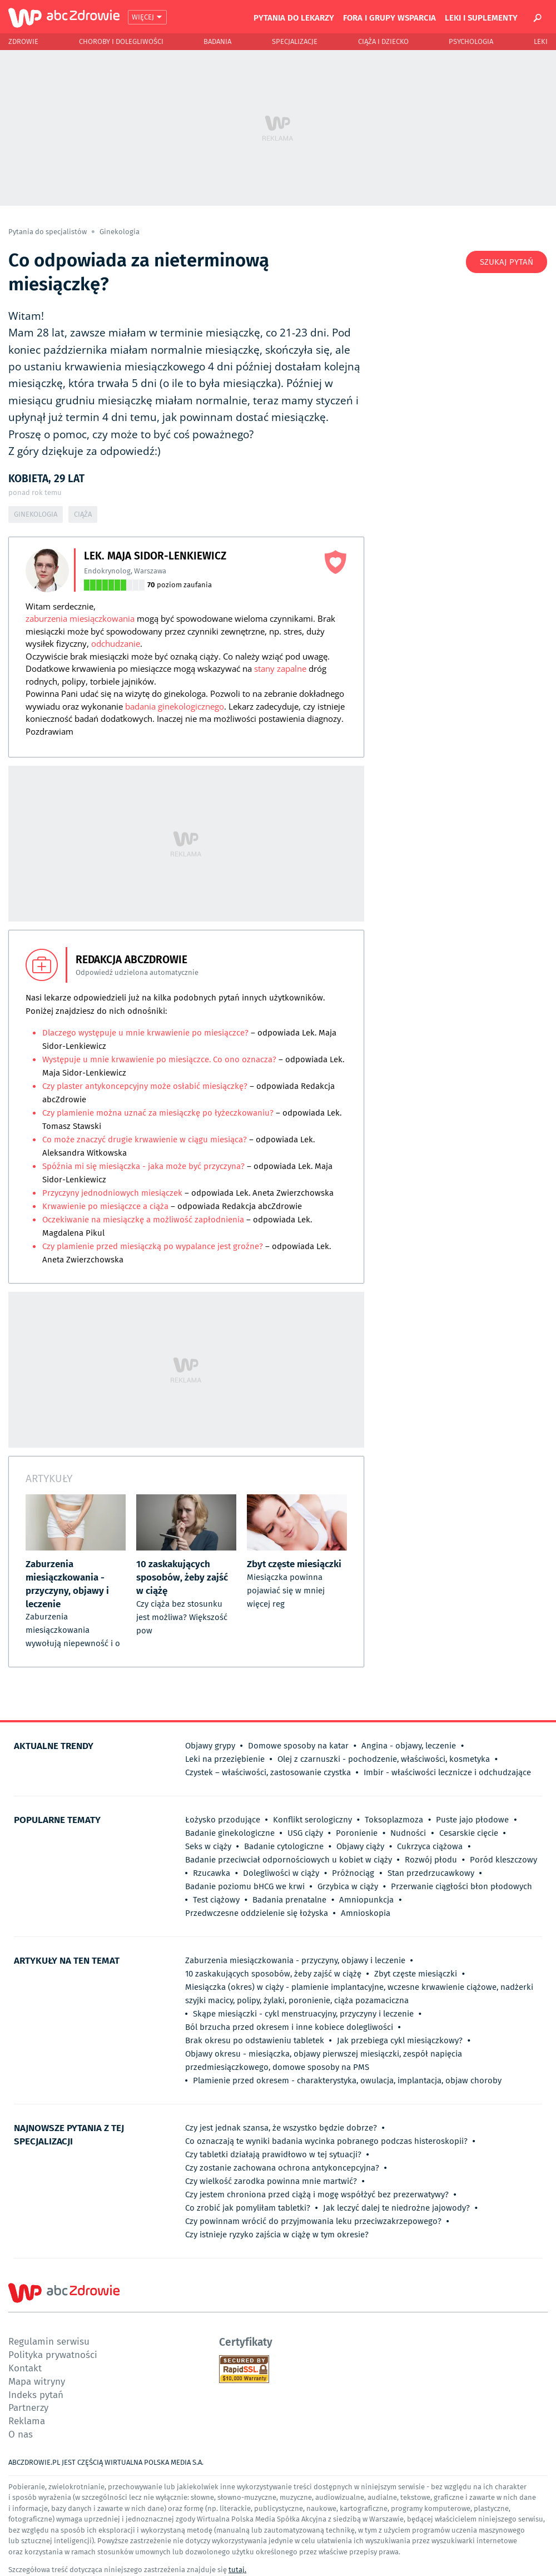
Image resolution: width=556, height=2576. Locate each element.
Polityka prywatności (52, 2354)
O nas (20, 2434)
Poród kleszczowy (503, 1860)
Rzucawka (211, 1873)
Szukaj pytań (506, 262)
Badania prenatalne (289, 1900)
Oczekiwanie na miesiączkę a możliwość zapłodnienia (143, 1219)
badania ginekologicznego (174, 706)
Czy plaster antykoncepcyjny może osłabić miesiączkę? (144, 1086)
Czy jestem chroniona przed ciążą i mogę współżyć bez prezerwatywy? (317, 2194)
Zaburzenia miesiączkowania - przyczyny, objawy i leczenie (295, 1960)
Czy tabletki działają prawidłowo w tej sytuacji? (273, 2154)
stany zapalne (280, 668)
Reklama (26, 2421)
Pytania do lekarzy (294, 17)
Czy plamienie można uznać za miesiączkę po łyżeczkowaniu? (158, 1113)
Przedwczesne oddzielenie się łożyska (256, 1913)
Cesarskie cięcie (468, 1833)
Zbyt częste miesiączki (415, 1974)
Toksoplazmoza (394, 1820)
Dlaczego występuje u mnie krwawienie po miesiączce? (145, 1033)
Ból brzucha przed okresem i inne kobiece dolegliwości (289, 2027)
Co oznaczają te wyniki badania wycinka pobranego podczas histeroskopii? (326, 2141)
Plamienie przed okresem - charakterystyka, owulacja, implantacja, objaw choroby (347, 2080)
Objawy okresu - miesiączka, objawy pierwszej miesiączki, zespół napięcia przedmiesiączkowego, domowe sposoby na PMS (323, 2060)
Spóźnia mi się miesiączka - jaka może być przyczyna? (143, 1166)
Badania (217, 41)
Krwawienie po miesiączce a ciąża (105, 1206)
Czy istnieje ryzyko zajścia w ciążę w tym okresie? (277, 2234)
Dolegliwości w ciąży (281, 1873)
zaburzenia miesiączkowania (80, 618)
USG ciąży (305, 1833)
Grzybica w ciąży (347, 1886)
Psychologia (471, 41)
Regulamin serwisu (49, 2341)
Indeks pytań (35, 2394)
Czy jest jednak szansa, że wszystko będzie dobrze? (281, 2128)
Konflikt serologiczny (312, 1820)
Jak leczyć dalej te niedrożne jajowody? (396, 2208)
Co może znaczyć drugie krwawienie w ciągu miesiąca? (145, 1139)
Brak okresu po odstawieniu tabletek (254, 2040)
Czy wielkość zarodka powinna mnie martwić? (271, 2181)
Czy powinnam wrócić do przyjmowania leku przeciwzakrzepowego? (313, 2221)
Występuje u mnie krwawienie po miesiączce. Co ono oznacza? (159, 1059)
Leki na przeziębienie (225, 1759)
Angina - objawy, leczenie (408, 1746)
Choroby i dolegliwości (121, 41)
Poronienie (357, 1833)
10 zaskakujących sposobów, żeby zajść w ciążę (273, 1974)
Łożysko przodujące (222, 1820)
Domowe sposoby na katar (298, 1746)
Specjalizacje (294, 41)
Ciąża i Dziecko (383, 41)
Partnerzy (28, 2407)
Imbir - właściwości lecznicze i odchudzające (447, 1772)
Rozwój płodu (431, 1860)
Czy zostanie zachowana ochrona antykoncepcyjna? (282, 2168)
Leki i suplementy (481, 17)
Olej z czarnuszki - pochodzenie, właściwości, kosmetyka (383, 1759)
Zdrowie (23, 41)
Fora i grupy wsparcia (389, 17)
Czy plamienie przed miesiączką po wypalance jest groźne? (152, 1246)
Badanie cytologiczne (284, 1846)
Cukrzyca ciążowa (430, 1846)
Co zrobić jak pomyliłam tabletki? (247, 2208)
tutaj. (237, 2569)
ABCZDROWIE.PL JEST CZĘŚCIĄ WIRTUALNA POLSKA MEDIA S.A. (105, 2462)
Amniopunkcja (366, 1900)
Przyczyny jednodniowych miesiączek (112, 1193)
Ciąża (83, 514)
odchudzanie (115, 643)
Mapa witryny (36, 2381)
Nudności (408, 1833)
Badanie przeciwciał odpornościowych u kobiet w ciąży (288, 1860)
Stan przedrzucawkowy (431, 1873)
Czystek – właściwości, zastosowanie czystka (268, 1772)
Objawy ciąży (360, 1846)
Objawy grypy (210, 1746)
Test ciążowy (216, 1900)
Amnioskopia (365, 1913)
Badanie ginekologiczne (230, 1833)
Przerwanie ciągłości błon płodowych (461, 1886)
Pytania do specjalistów (48, 231)
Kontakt (25, 2368)
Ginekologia (120, 231)
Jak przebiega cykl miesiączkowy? (400, 2040)
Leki (541, 41)
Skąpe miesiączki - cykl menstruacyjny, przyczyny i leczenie (303, 2014)
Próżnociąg (353, 1873)
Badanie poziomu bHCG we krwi (245, 1886)
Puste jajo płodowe (472, 1820)
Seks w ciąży (208, 1846)
